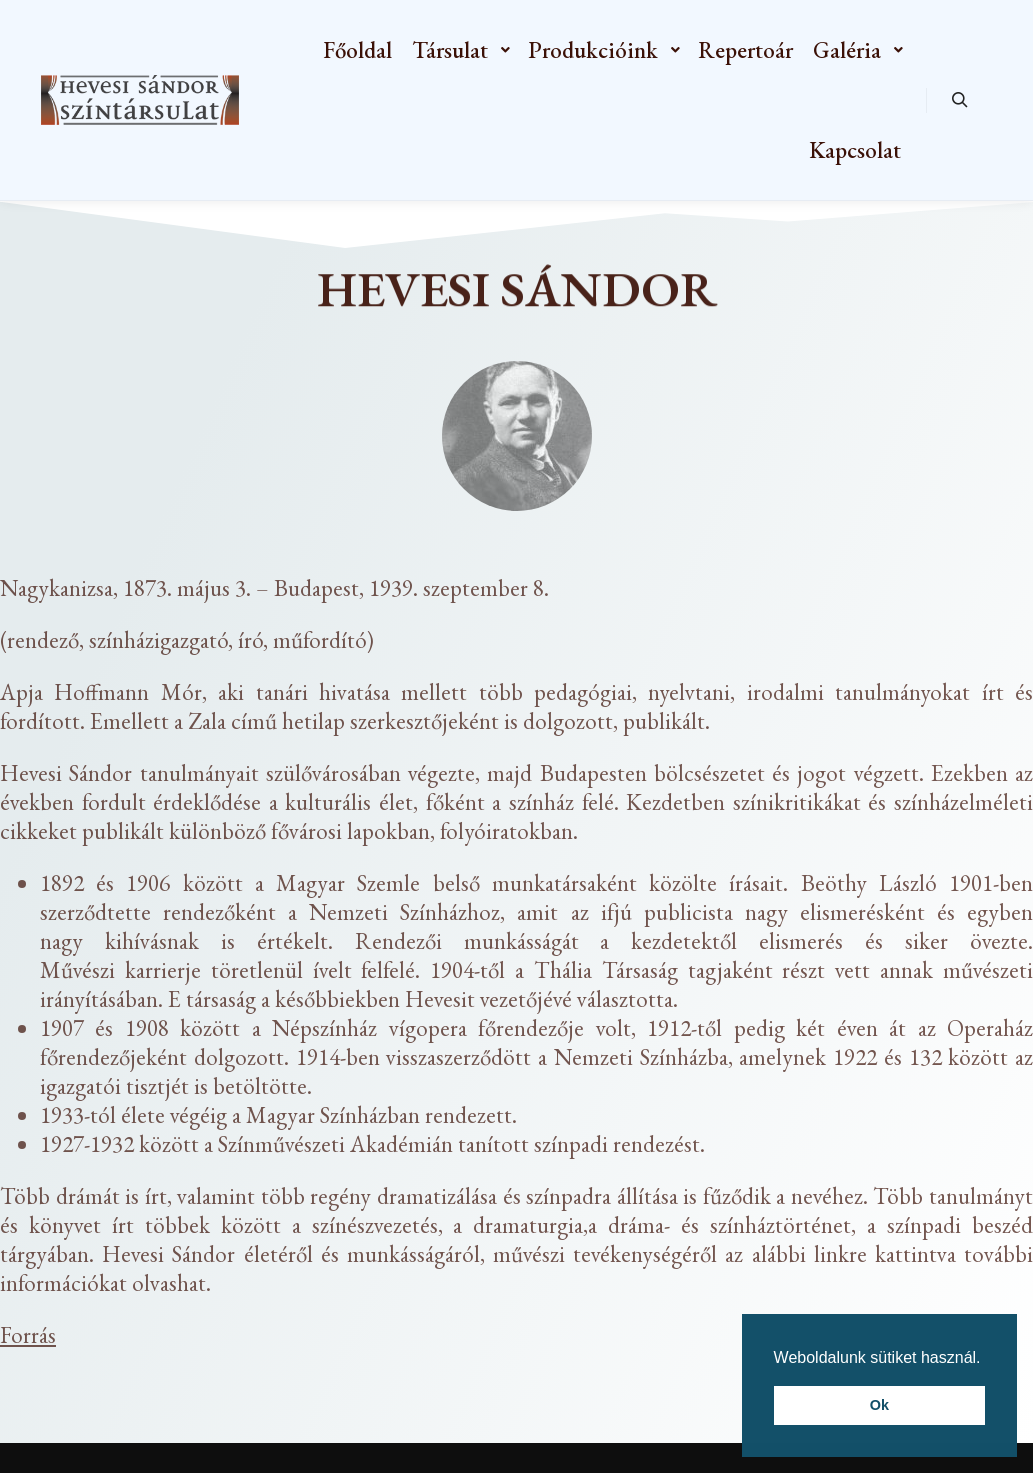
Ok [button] (879, 1405)
